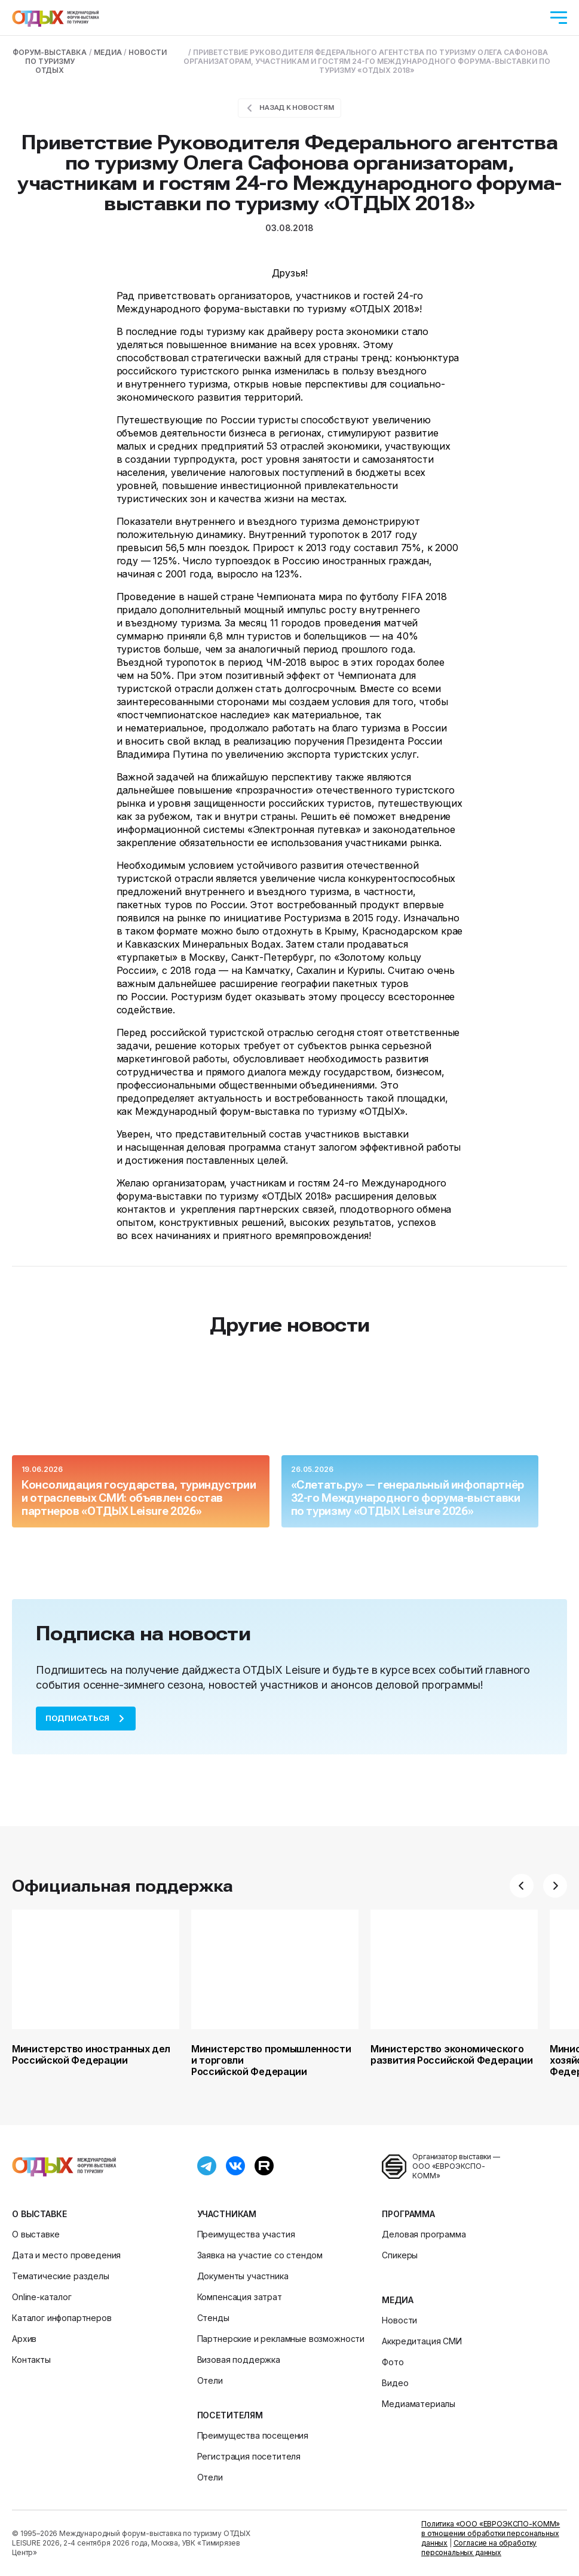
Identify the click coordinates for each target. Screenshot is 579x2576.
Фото (392, 2362)
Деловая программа (423, 2234)
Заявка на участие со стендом (260, 2255)
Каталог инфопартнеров (62, 2318)
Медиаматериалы (418, 2404)
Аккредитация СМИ (421, 2341)
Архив (24, 2339)
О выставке (39, 2214)
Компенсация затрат (239, 2297)
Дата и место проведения (66, 2255)
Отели (210, 2380)
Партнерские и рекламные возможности (280, 2339)
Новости (399, 2320)
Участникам (226, 2214)
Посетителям (230, 2415)
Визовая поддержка (238, 2359)
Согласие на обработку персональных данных (479, 2547)
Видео (395, 2383)
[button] (522, 1886)
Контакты (31, 2359)
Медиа (397, 2300)
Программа (408, 2214)
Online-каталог (42, 2297)
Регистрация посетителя (249, 2456)
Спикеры (400, 2255)
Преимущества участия (246, 2234)
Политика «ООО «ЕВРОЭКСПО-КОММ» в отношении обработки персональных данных (490, 2533)
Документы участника (243, 2276)
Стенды (213, 2318)
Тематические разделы (60, 2276)
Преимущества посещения (252, 2435)
